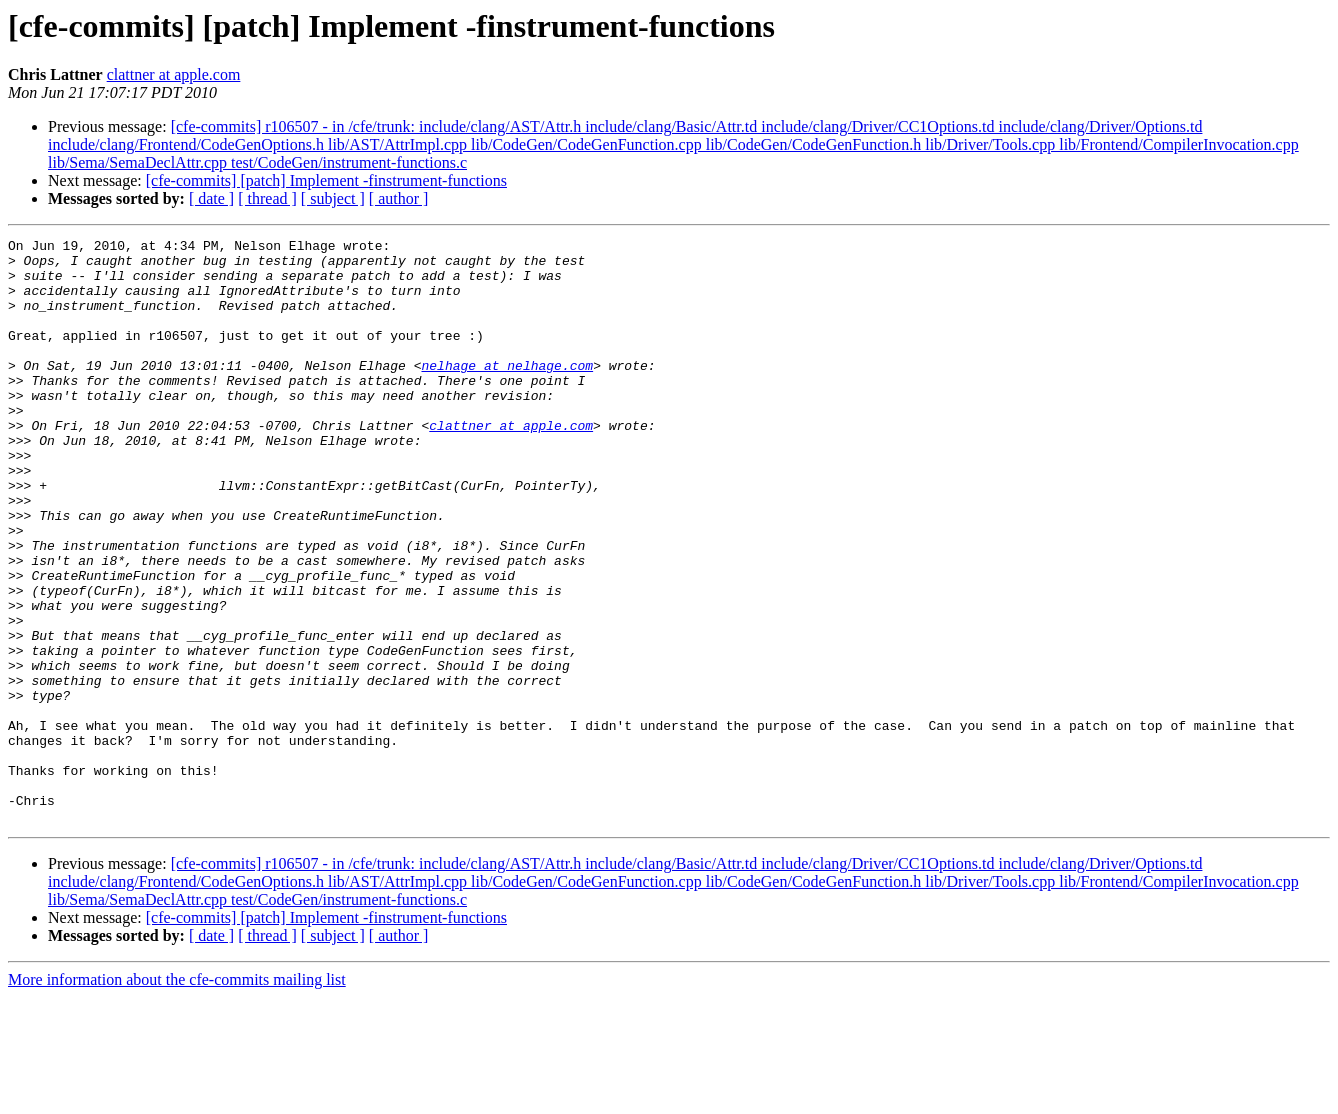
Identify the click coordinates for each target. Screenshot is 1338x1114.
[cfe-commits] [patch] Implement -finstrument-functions (326, 180)
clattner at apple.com (174, 74)
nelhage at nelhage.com (507, 392)
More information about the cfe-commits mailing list (177, 1096)
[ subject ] (333, 198)
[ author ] (399, 198)
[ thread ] (267, 198)
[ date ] (211, 198)
